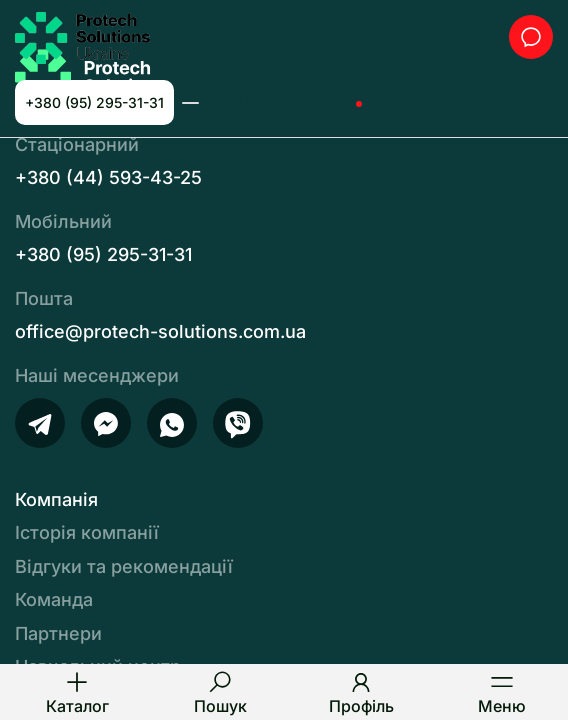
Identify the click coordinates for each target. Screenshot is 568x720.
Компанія (56, 499)
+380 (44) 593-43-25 (277, 102)
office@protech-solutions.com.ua (160, 331)
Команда (54, 599)
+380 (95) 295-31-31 (94, 102)
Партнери (58, 633)
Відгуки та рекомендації (124, 566)
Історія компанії (87, 532)
